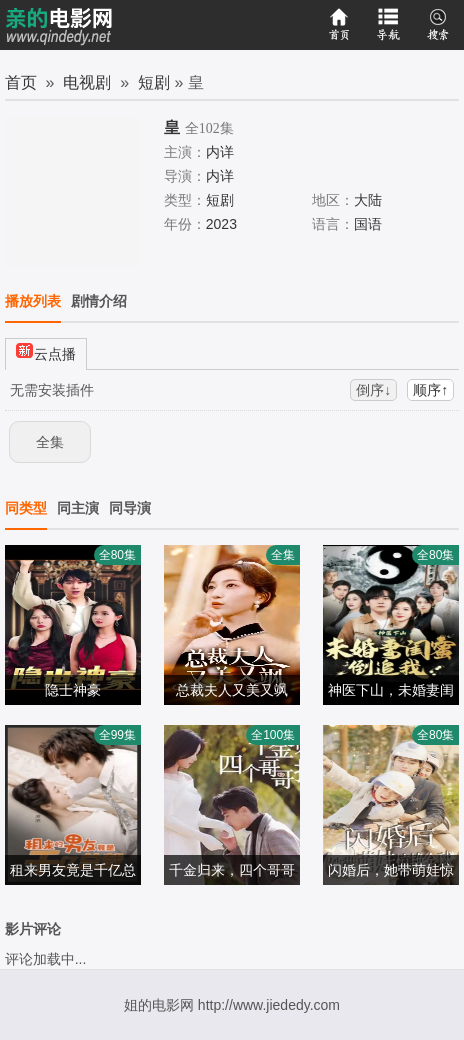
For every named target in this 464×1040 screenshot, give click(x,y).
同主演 (78, 508)
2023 (221, 224)
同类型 (26, 508)
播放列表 (33, 301)
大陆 (368, 200)
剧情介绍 (99, 301)
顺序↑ (430, 390)
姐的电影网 (159, 1005)
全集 (50, 442)
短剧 (154, 82)
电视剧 (87, 82)
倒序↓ (373, 390)
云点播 (46, 351)
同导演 (130, 508)
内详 (220, 152)
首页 (21, 82)
